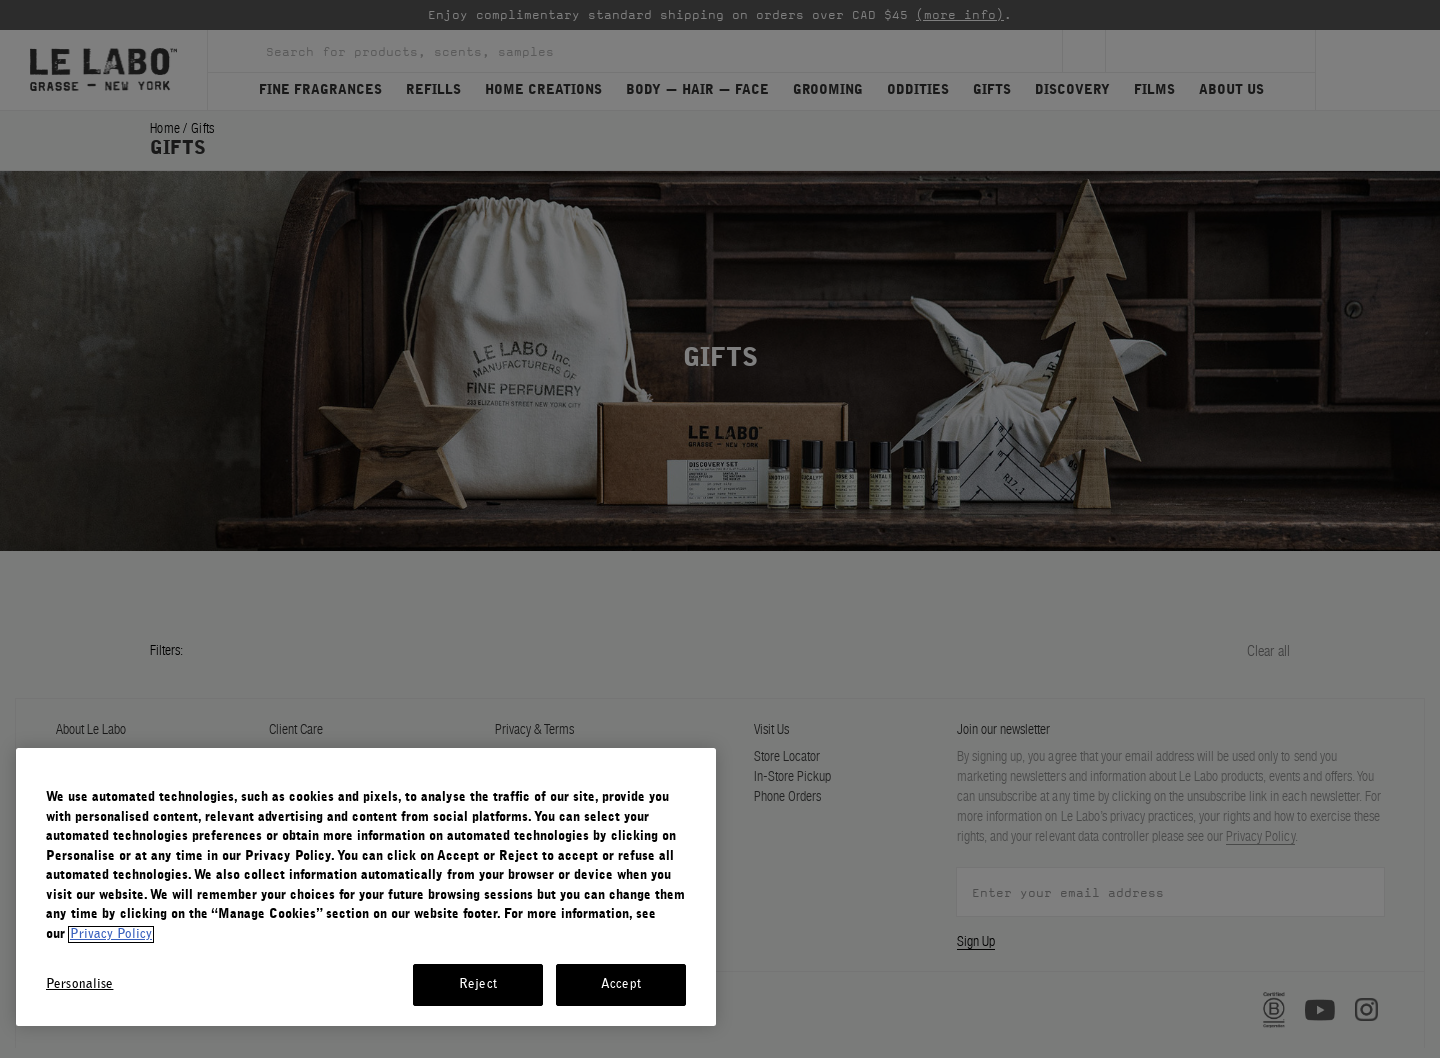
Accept (621, 984)
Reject (478, 984)
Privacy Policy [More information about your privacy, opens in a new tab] (111, 934)
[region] (366, 887)
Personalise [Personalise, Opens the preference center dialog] (79, 984)
